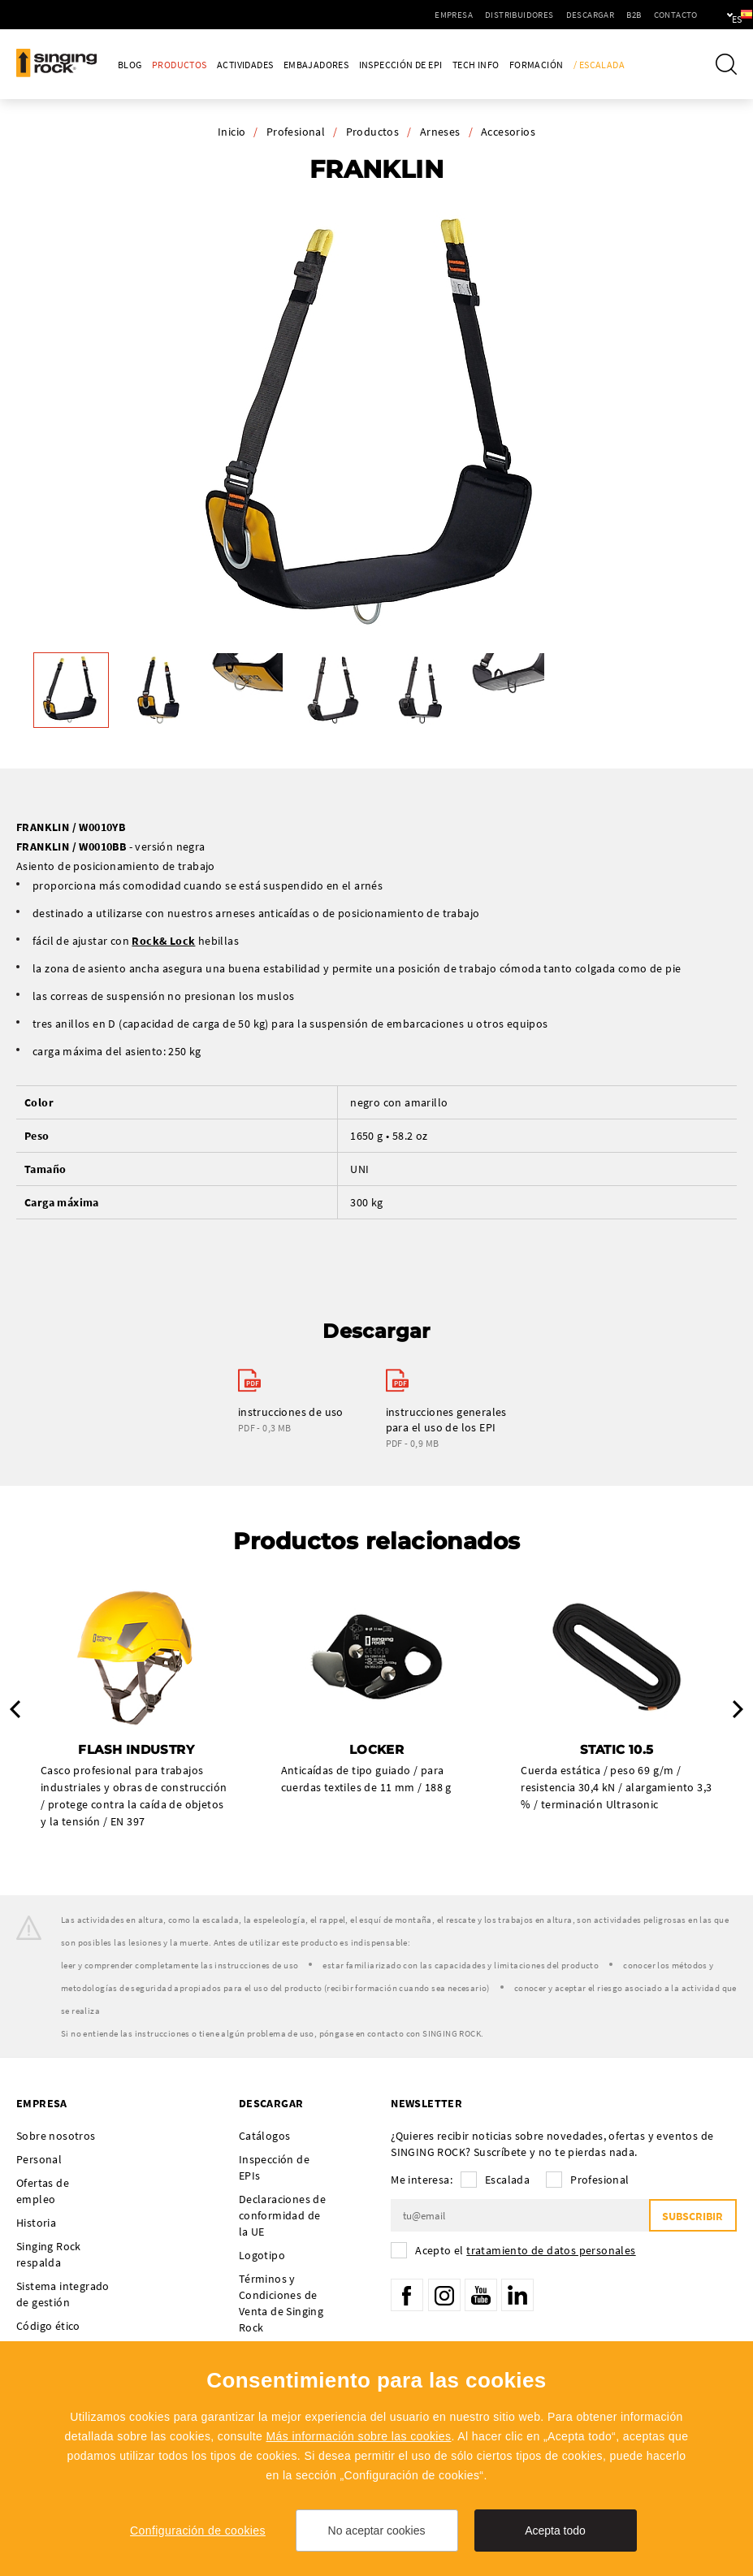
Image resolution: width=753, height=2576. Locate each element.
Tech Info (476, 64)
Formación (536, 64)
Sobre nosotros (56, 2135)
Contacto (625, 14)
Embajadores (315, 64)
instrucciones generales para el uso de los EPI (446, 1420)
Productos (179, 64)
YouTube (481, 2295)
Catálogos (265, 2135)
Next (738, 1709)
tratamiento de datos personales (550, 2250)
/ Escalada (599, 64)
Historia (36, 2222)
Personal (39, 2159)
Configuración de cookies (198, 2530)
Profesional (295, 131)
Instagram (444, 2295)
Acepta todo (555, 2530)
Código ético (48, 2325)
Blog (130, 64)
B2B (584, 14)
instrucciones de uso (291, 1412)
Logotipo (262, 2255)
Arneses (440, 131)
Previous (15, 1709)
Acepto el (525, 2250)
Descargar (540, 14)
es (713, 14)
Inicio (231, 131)
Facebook (407, 2295)
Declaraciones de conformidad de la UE (282, 2215)
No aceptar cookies (377, 2530)
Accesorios (508, 131)
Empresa (404, 14)
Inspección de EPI (401, 64)
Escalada (507, 2179)
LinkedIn (517, 2295)
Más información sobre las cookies (359, 2436)
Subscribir (692, 2216)
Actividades (245, 64)
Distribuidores (469, 14)
